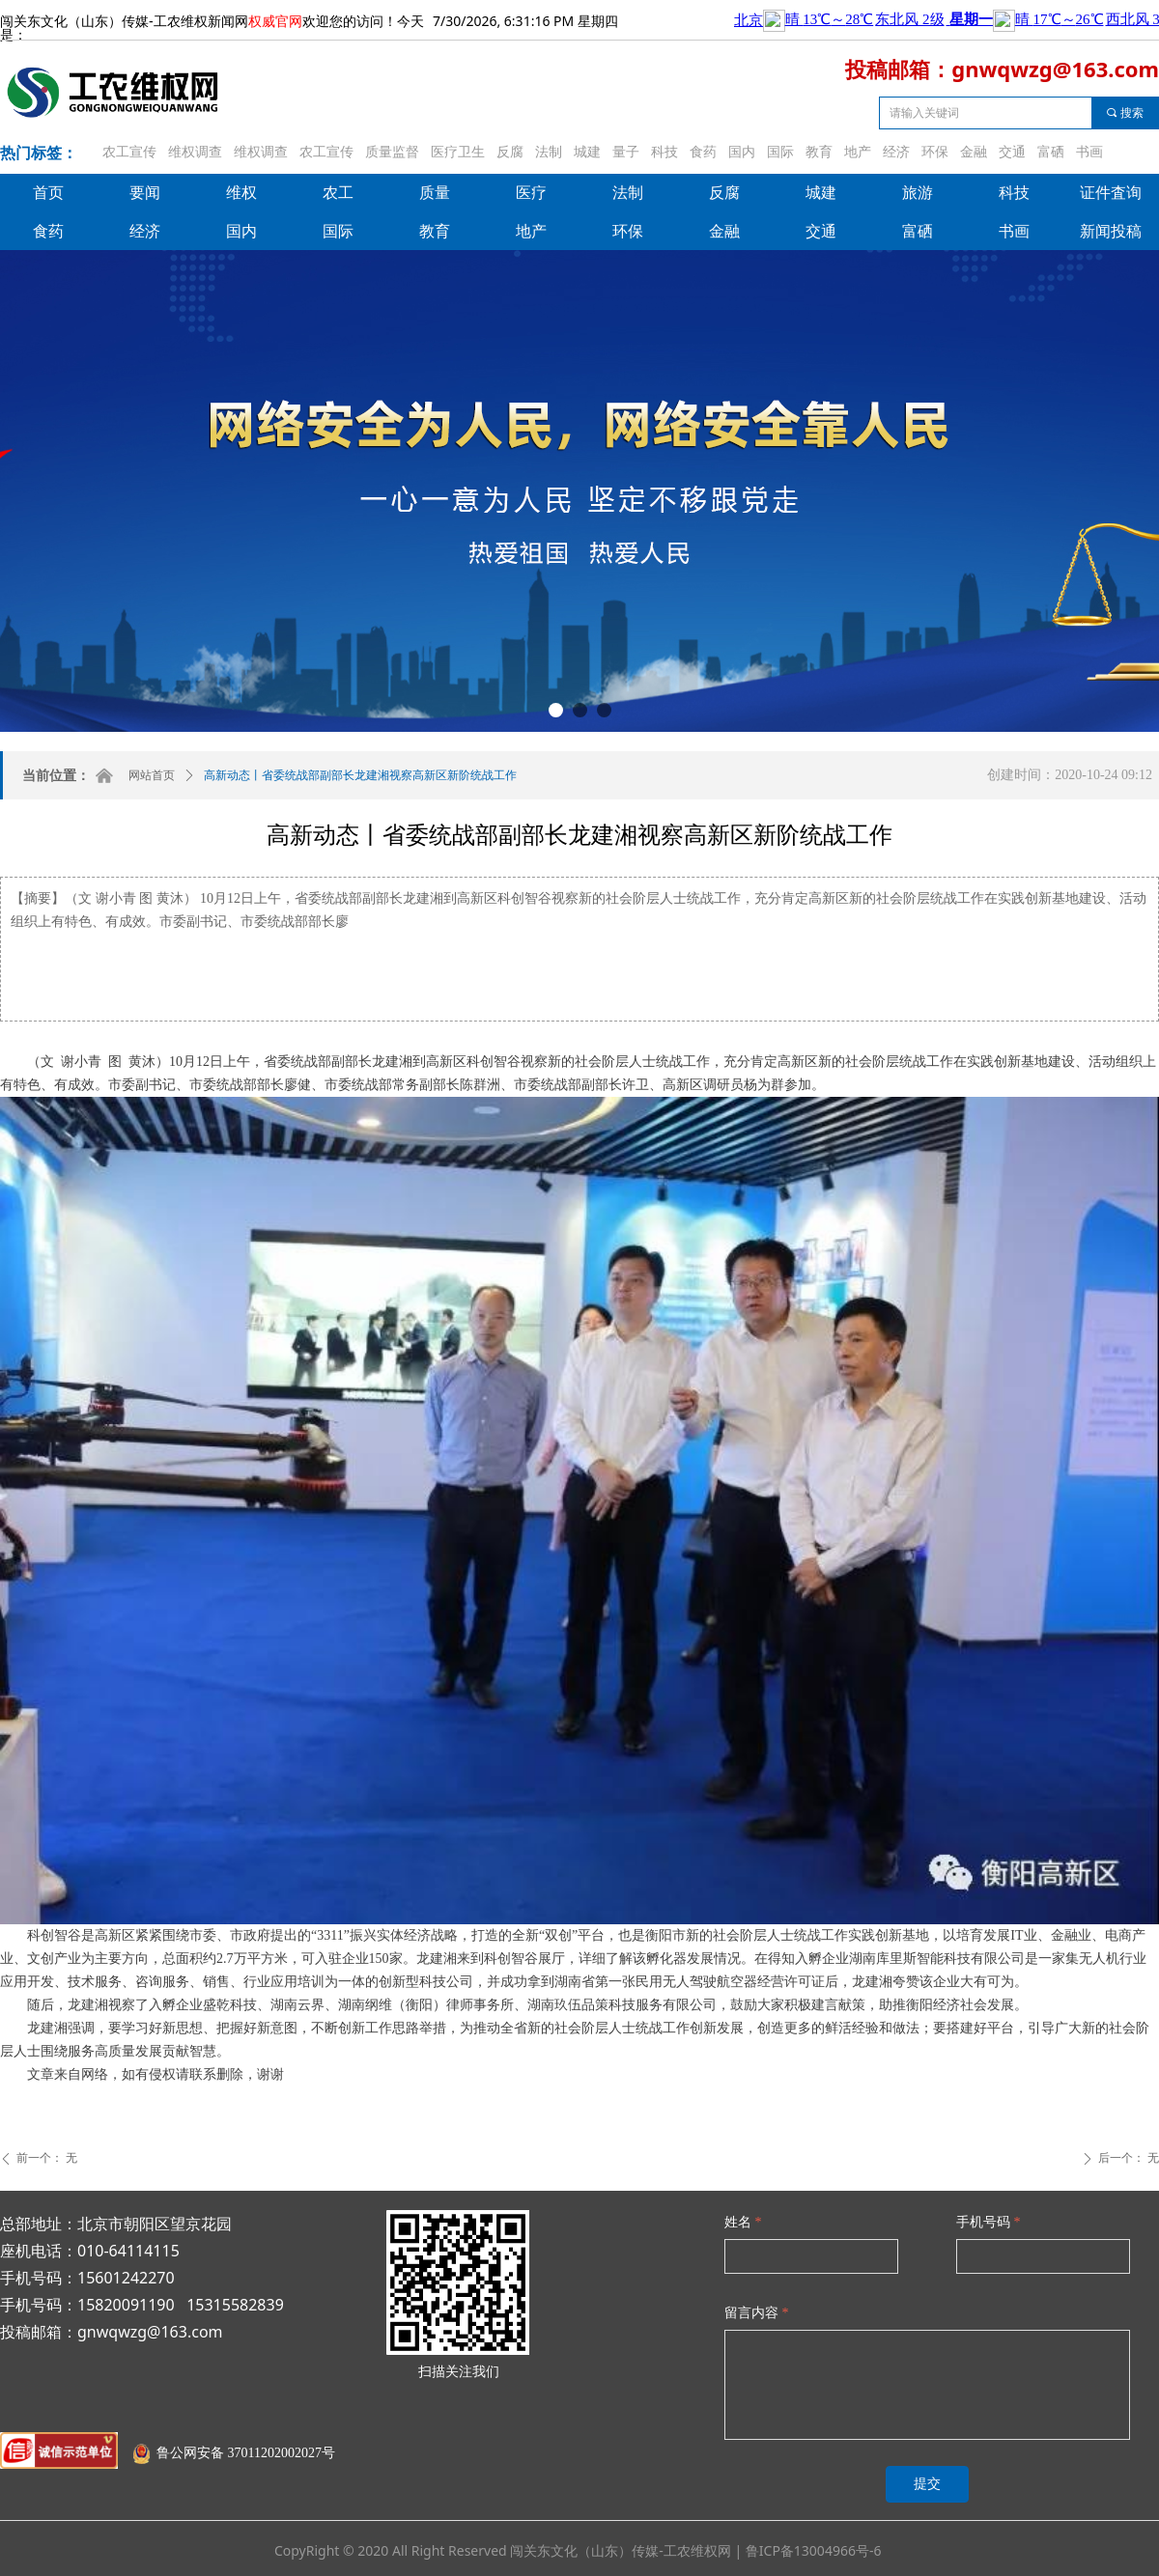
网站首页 (151, 775)
